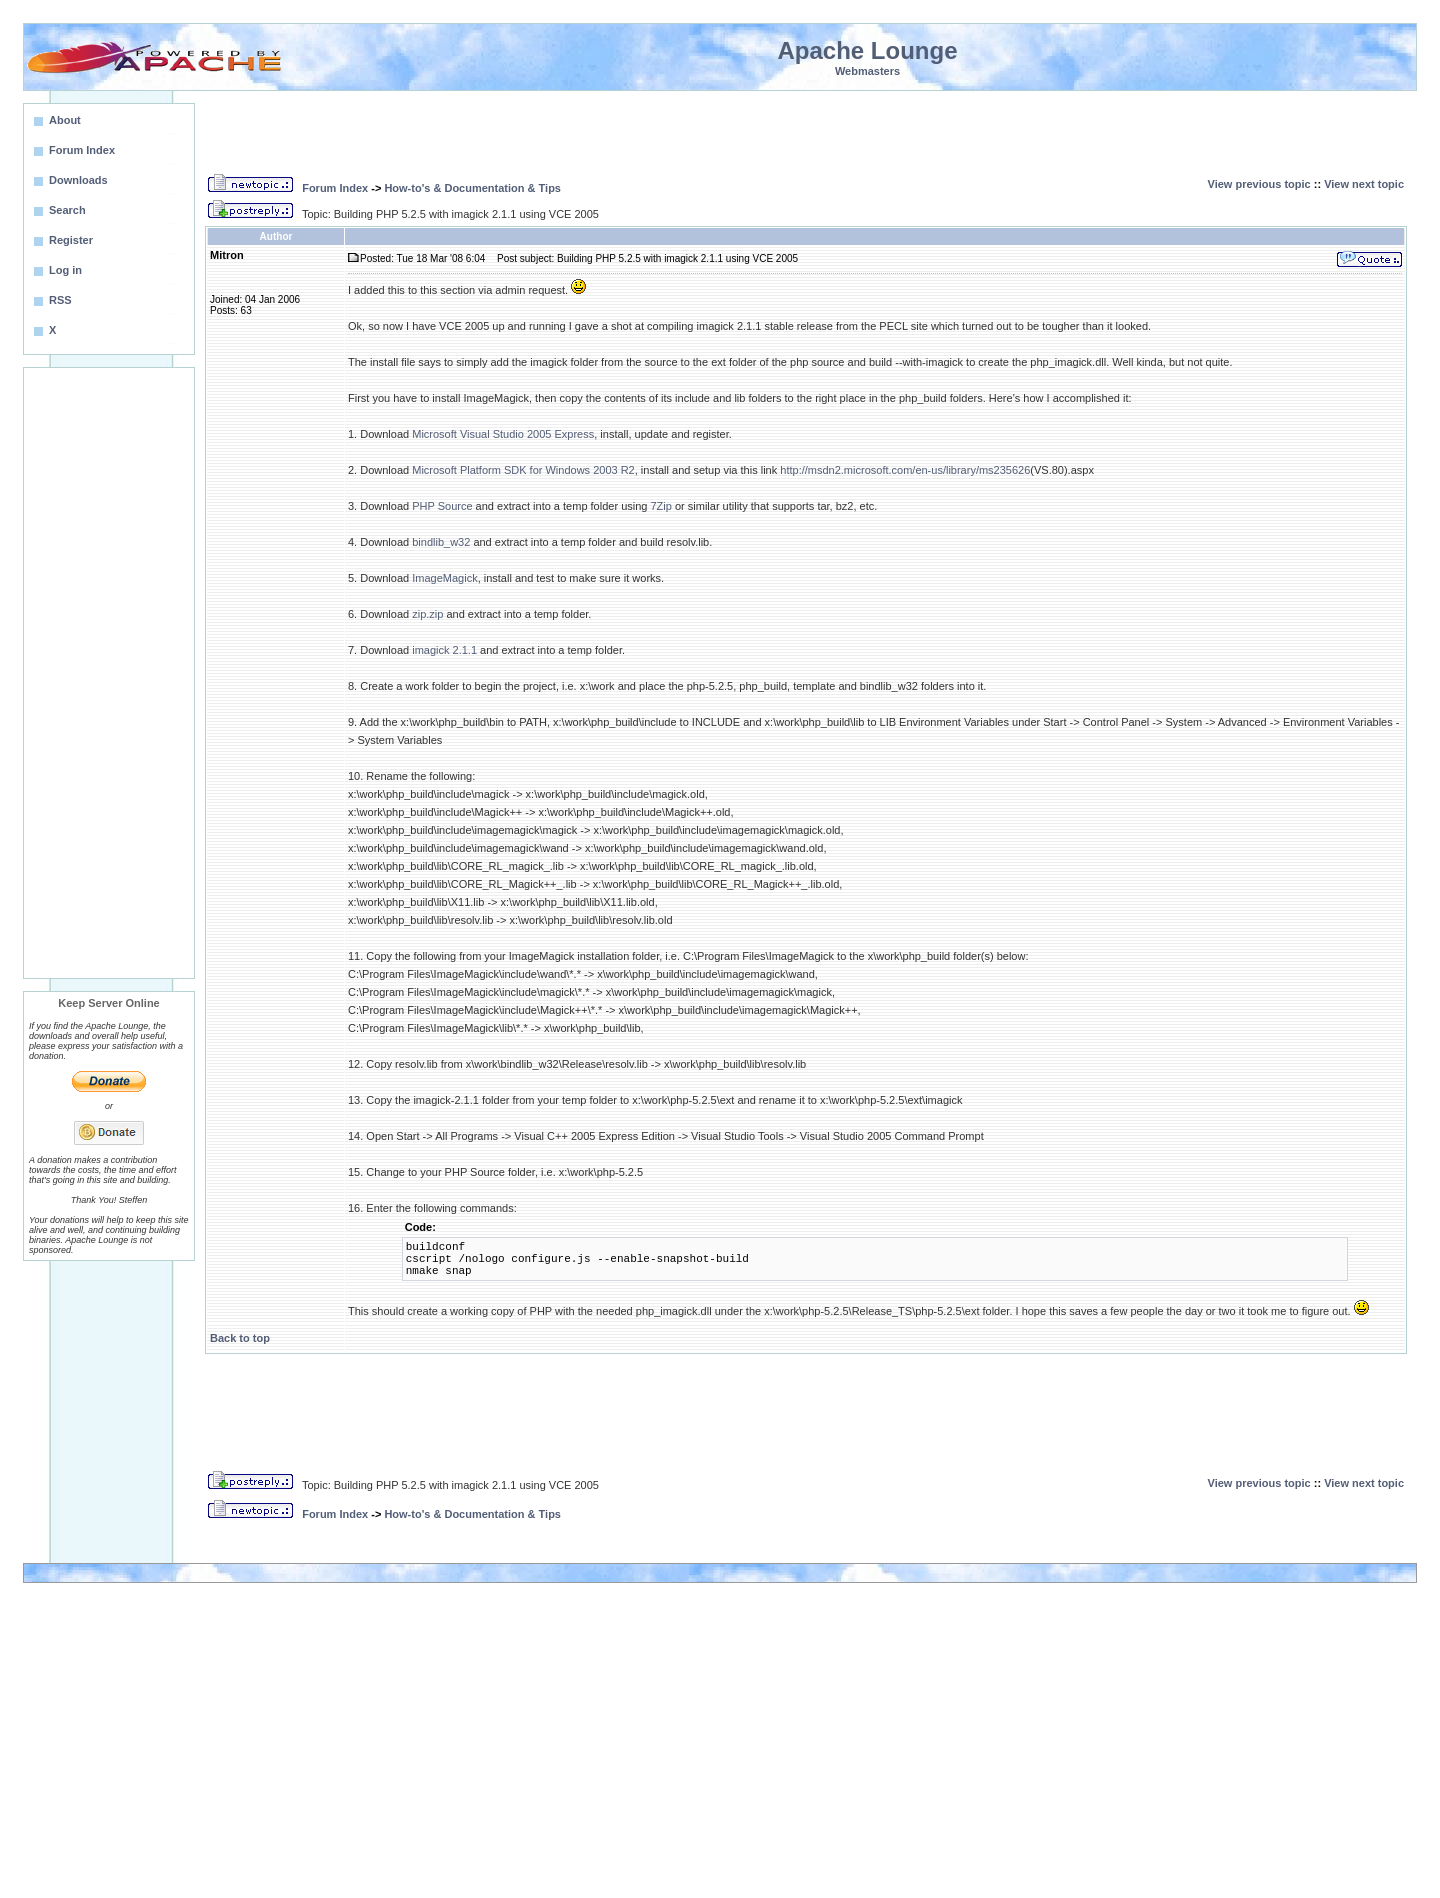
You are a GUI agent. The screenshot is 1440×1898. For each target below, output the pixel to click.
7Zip (660, 506)
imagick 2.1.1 (444, 650)
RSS (60, 300)
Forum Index (335, 188)
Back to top (240, 1338)
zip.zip (427, 614)
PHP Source (442, 506)
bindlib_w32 (441, 542)
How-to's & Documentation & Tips (472, 188)
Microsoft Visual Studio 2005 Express (503, 434)
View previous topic (1259, 184)
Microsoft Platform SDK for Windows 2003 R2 (523, 470)
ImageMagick (444, 578)
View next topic (1364, 184)
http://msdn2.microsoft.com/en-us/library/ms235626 (905, 470)
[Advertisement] (109, 673)
